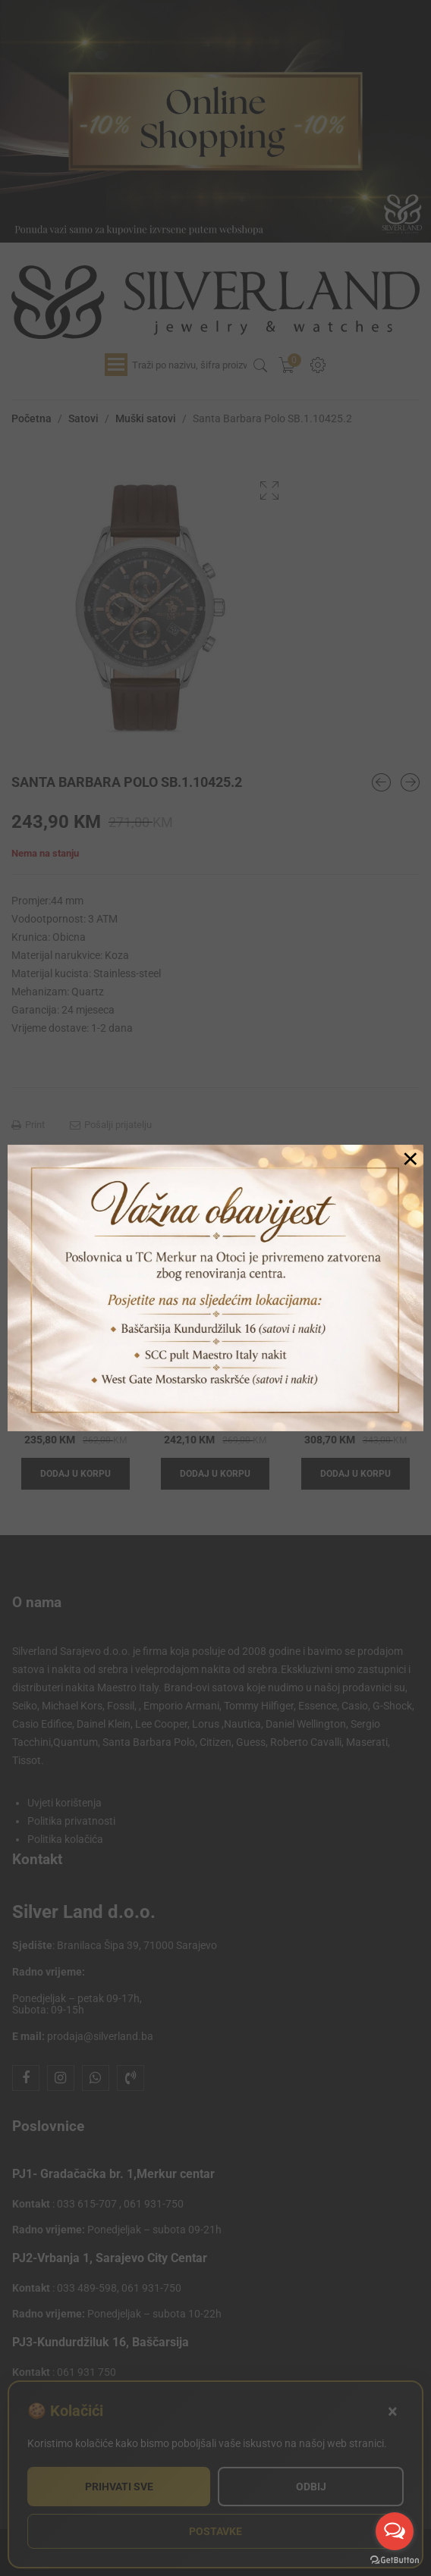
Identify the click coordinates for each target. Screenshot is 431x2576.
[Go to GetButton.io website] (394, 2560)
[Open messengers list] (395, 2531)
